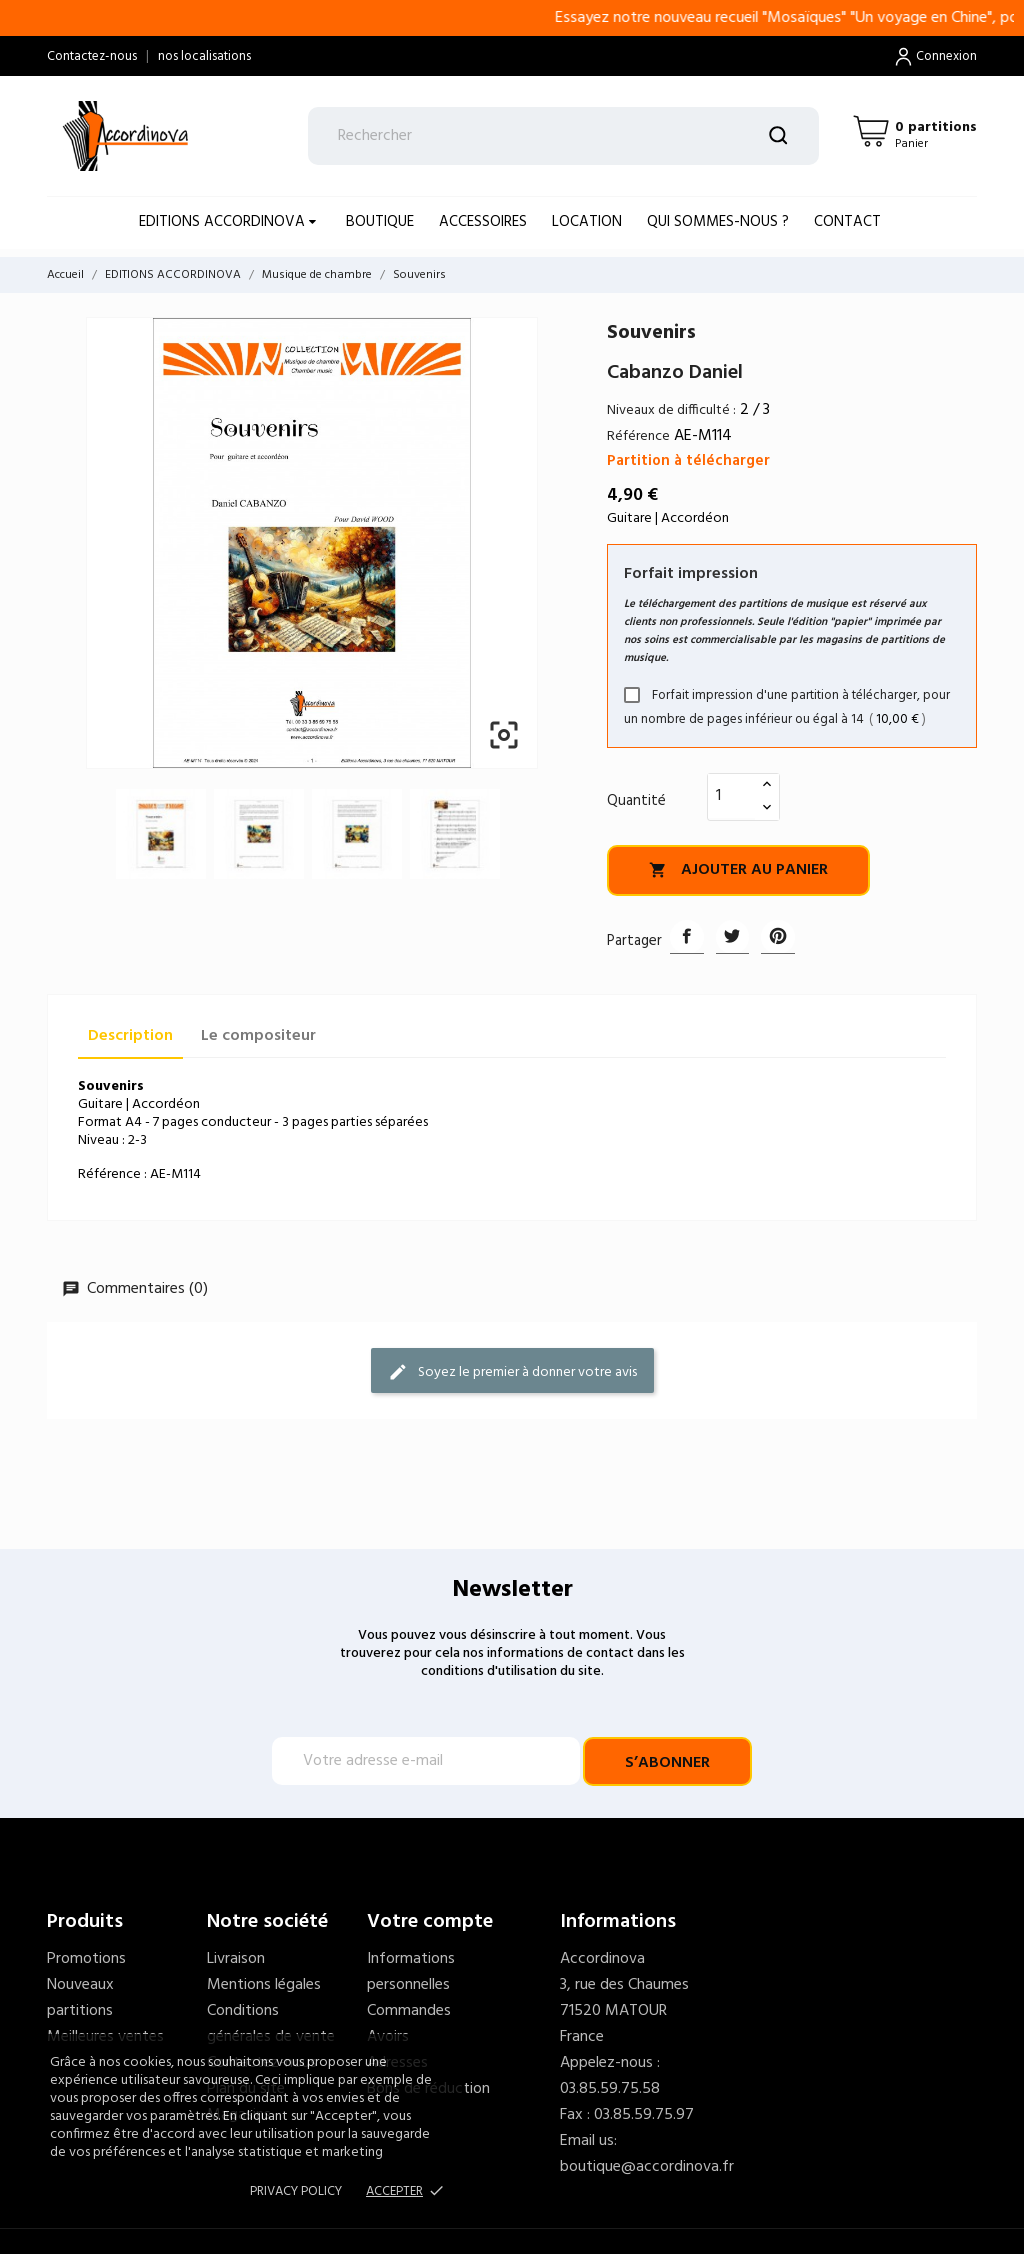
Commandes (409, 2011)
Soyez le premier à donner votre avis (512, 1371)
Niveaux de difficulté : (671, 410)
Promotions (86, 1959)
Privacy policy (296, 2191)
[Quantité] (732, 796)
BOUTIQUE (380, 222)
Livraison (236, 1959)
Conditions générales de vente (271, 2024)
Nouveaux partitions (80, 1998)
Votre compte (430, 1922)
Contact (847, 222)
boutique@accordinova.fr (647, 2167)
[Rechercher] (564, 136)
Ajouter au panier (738, 870)
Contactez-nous (92, 56)
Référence (638, 436)
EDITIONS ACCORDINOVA (224, 222)
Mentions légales (264, 1985)
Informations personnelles (411, 1972)
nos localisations (204, 56)
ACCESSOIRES (483, 222)
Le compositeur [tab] (258, 1036)
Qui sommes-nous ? (718, 222)
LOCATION (587, 222)
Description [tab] (130, 1036)
